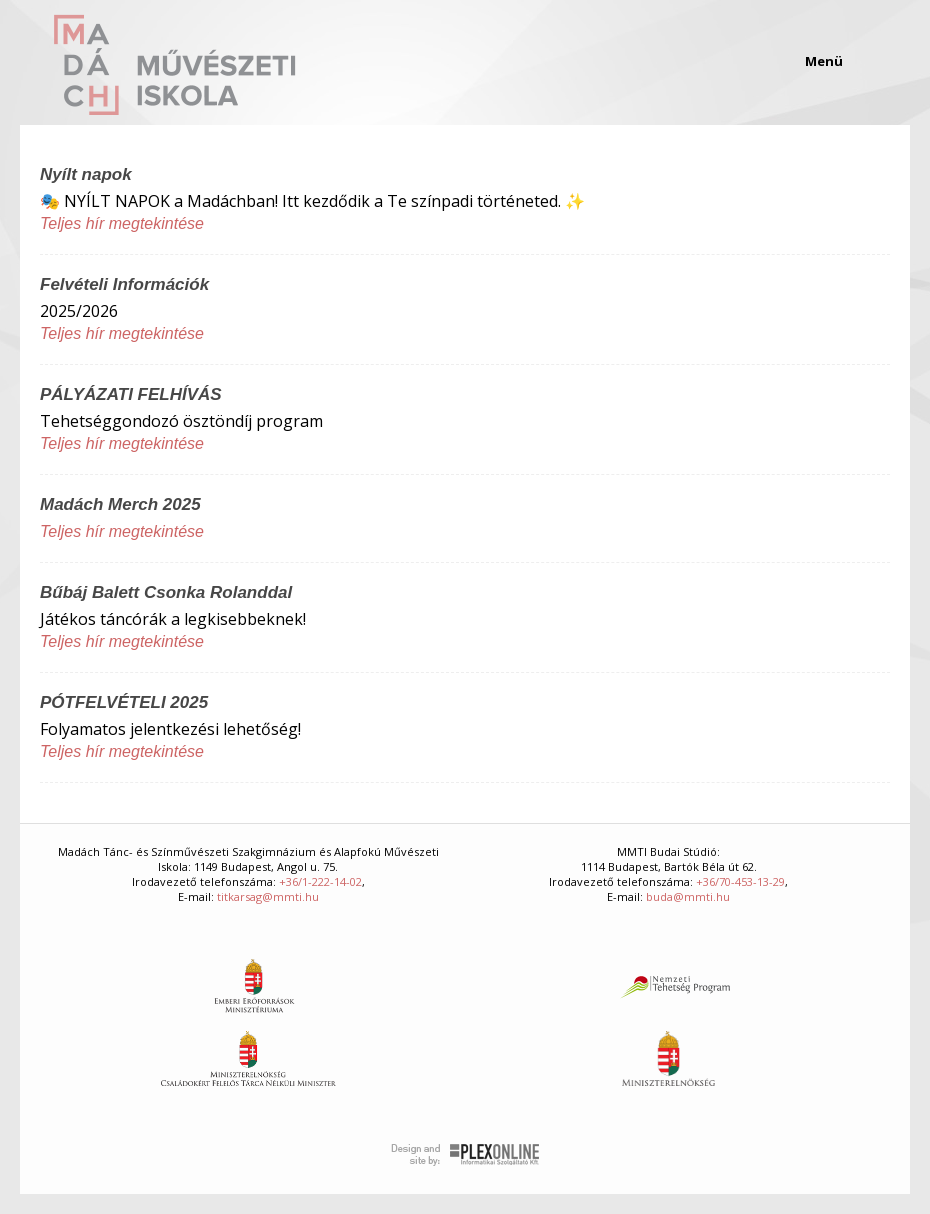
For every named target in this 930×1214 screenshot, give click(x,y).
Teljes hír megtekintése (122, 223)
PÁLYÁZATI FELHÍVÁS (131, 394)
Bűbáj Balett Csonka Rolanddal (166, 592)
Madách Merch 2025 (120, 504)
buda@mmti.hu (688, 896)
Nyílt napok (86, 174)
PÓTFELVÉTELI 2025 (124, 702)
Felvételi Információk (124, 284)
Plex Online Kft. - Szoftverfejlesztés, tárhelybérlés (465, 1155)
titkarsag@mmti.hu (268, 896)
